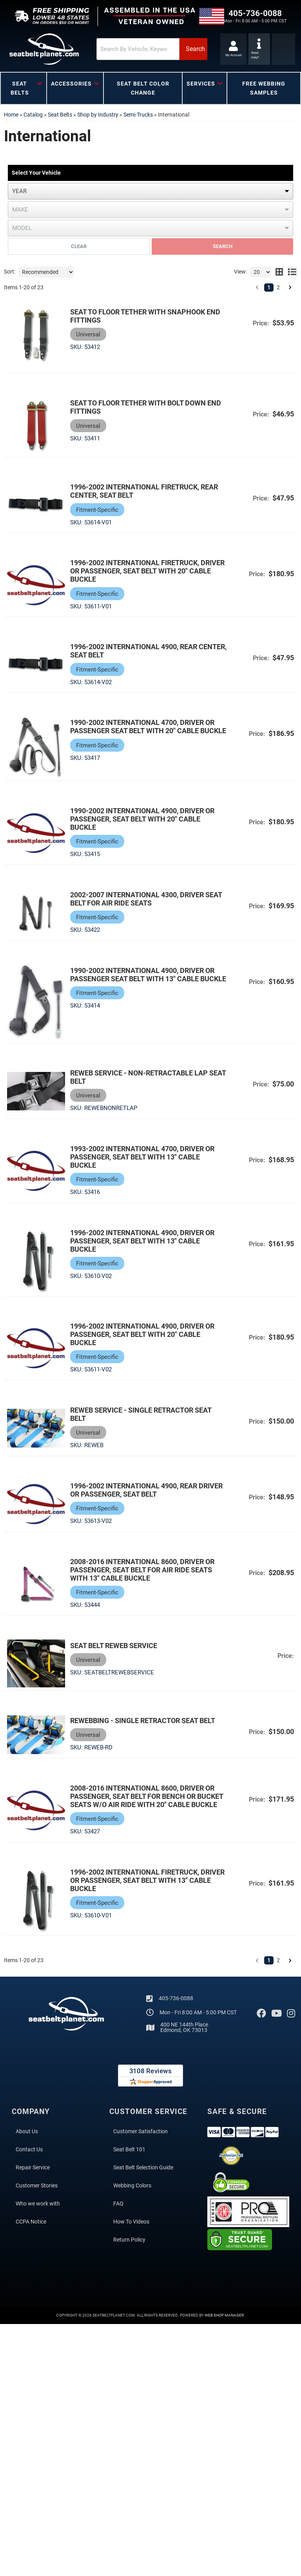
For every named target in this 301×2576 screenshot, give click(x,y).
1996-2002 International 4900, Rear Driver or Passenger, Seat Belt (148, 1493)
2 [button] (278, 287)
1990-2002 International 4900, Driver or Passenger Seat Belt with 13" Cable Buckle (144, 980)
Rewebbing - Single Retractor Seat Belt (144, 1725)
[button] (134, 49)
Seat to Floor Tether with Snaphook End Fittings (147, 316)
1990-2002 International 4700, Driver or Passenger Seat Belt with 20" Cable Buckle (144, 732)
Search (222, 246)
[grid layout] (279, 272)
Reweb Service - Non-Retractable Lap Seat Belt (149, 1080)
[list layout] (292, 272)
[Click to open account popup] (232, 49)
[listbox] (150, 191)
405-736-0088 (176, 2003)
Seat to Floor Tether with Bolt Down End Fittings (147, 408)
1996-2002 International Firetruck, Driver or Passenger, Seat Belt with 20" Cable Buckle (149, 572)
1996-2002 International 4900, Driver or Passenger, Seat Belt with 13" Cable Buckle (144, 1243)
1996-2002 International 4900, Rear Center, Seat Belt (135, 652)
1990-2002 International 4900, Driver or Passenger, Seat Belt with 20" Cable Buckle (144, 821)
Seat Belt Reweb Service (115, 1649)
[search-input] (119, 49)
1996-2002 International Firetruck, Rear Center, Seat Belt (145, 492)
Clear (79, 246)
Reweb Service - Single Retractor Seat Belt (142, 1417)
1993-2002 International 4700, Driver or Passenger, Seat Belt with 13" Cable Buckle (144, 1159)
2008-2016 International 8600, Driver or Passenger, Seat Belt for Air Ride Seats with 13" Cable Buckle (144, 1573)
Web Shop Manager (224, 2320)
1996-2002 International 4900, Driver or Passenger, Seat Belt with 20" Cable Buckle (144, 1337)
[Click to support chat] (260, 49)
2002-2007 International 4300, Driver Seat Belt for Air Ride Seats (147, 901)
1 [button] (268, 287)
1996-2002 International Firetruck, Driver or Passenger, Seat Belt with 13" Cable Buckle (149, 1884)
